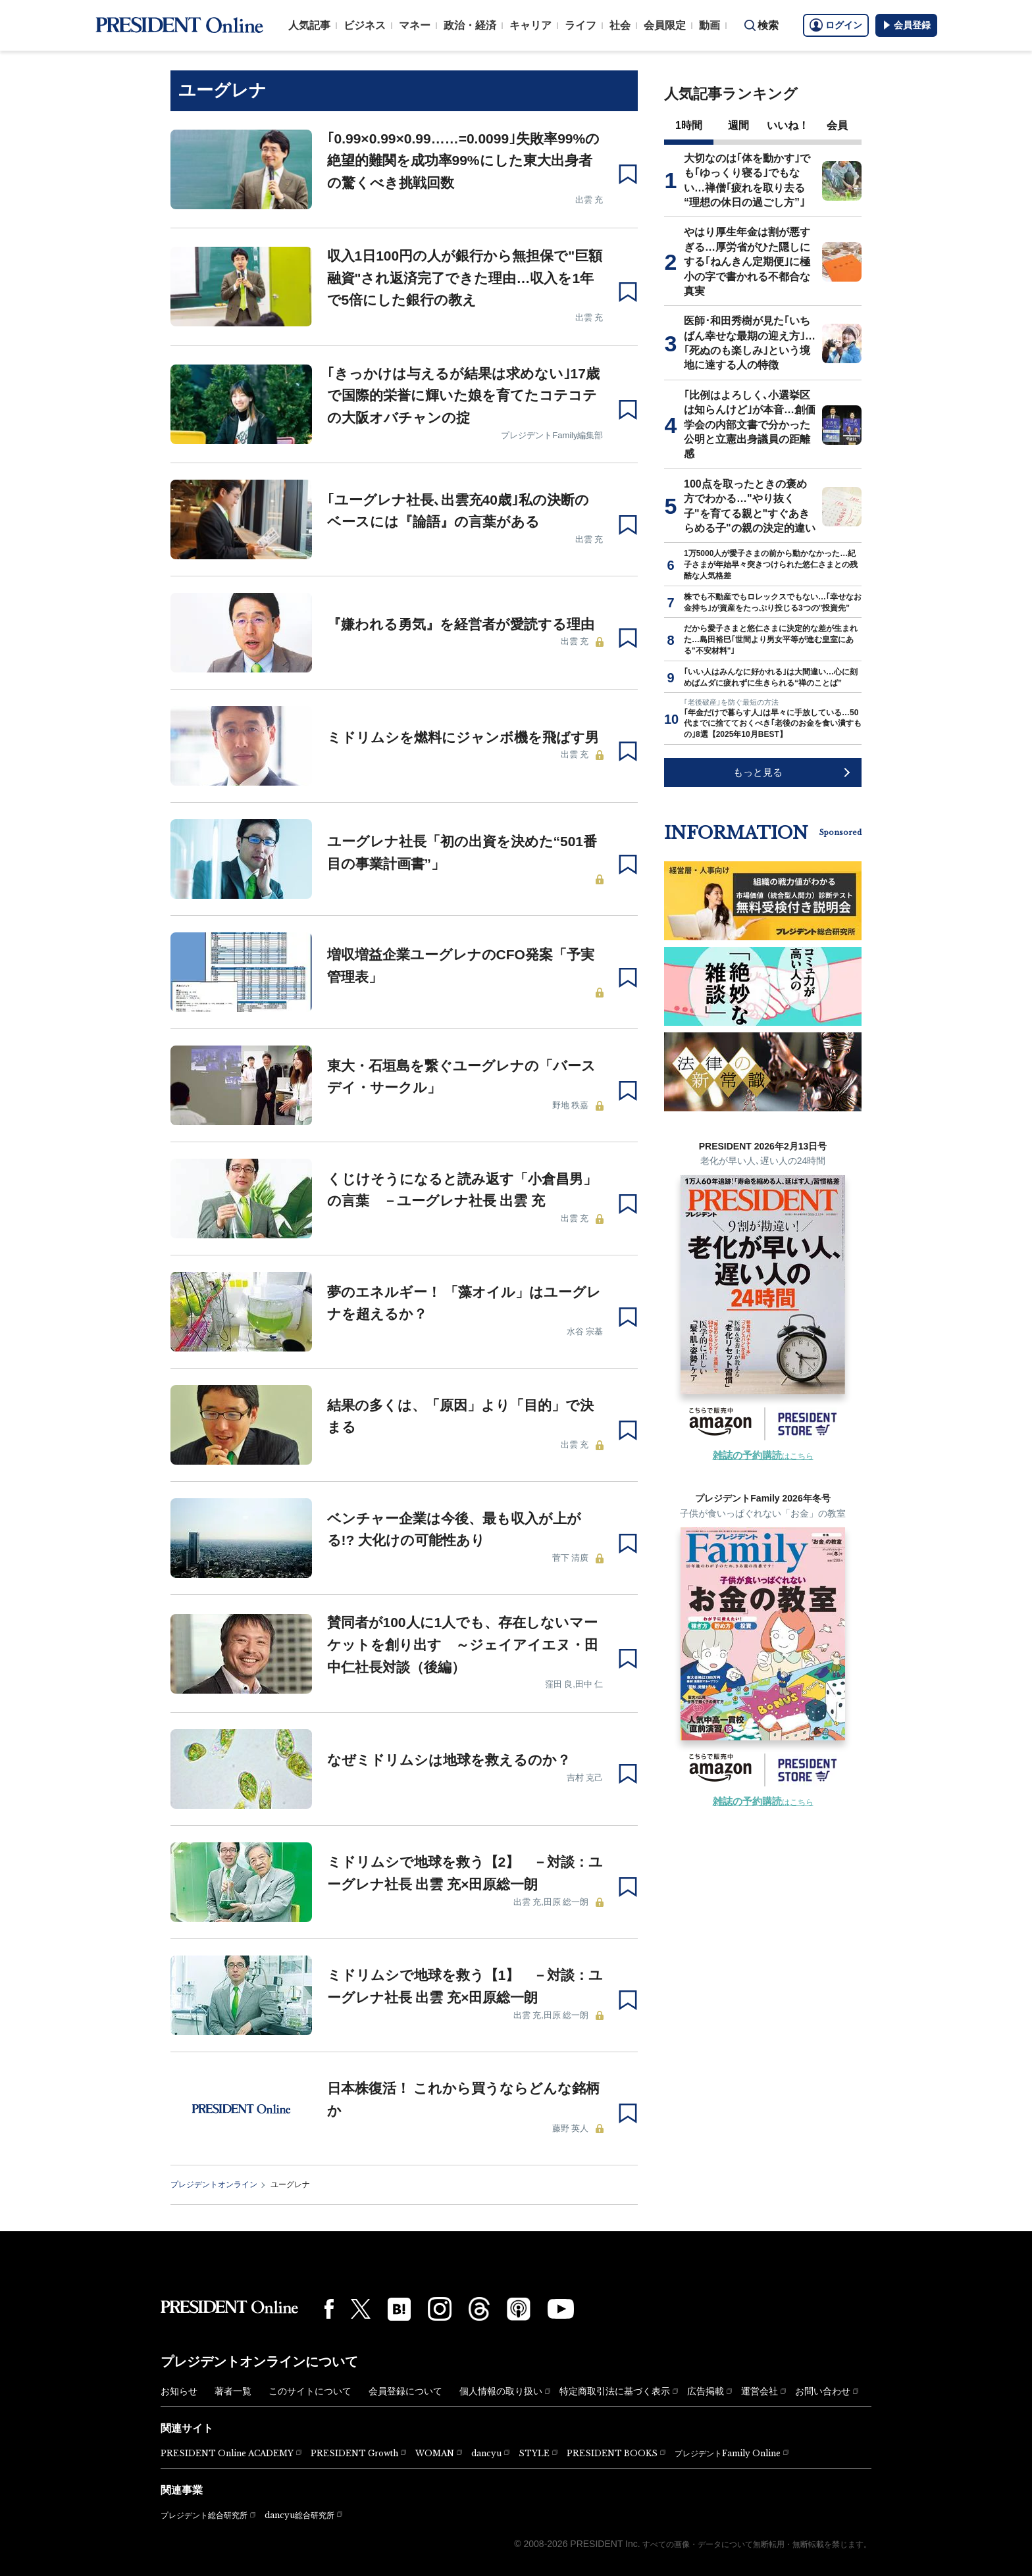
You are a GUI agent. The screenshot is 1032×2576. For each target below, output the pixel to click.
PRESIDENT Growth (354, 2453)
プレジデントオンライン (213, 2184)
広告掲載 (705, 2391)
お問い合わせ (822, 2391)
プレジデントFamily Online (728, 2453)
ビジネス (365, 25)
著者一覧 (233, 2391)
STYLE (534, 2453)
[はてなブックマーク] (399, 2309)
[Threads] (479, 2309)
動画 (709, 25)
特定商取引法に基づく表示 (614, 2391)
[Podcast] (518, 2309)
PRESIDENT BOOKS (612, 2453)
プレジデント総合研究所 (204, 2515)
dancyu (486, 2453)
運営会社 (759, 2391)
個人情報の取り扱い (500, 2391)
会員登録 (906, 25)
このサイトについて (310, 2391)
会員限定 (665, 25)
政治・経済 (470, 25)
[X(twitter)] (361, 2309)
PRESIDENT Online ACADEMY (227, 2453)
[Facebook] (329, 2309)
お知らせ (179, 2391)
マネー (414, 25)
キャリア (530, 25)
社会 (620, 25)
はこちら (763, 1456)
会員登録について (405, 2391)
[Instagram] (440, 2309)
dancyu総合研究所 (299, 2515)
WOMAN (434, 2453)
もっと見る (758, 772)
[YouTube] (561, 2309)
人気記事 (309, 25)
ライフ (580, 25)
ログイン (836, 25)
